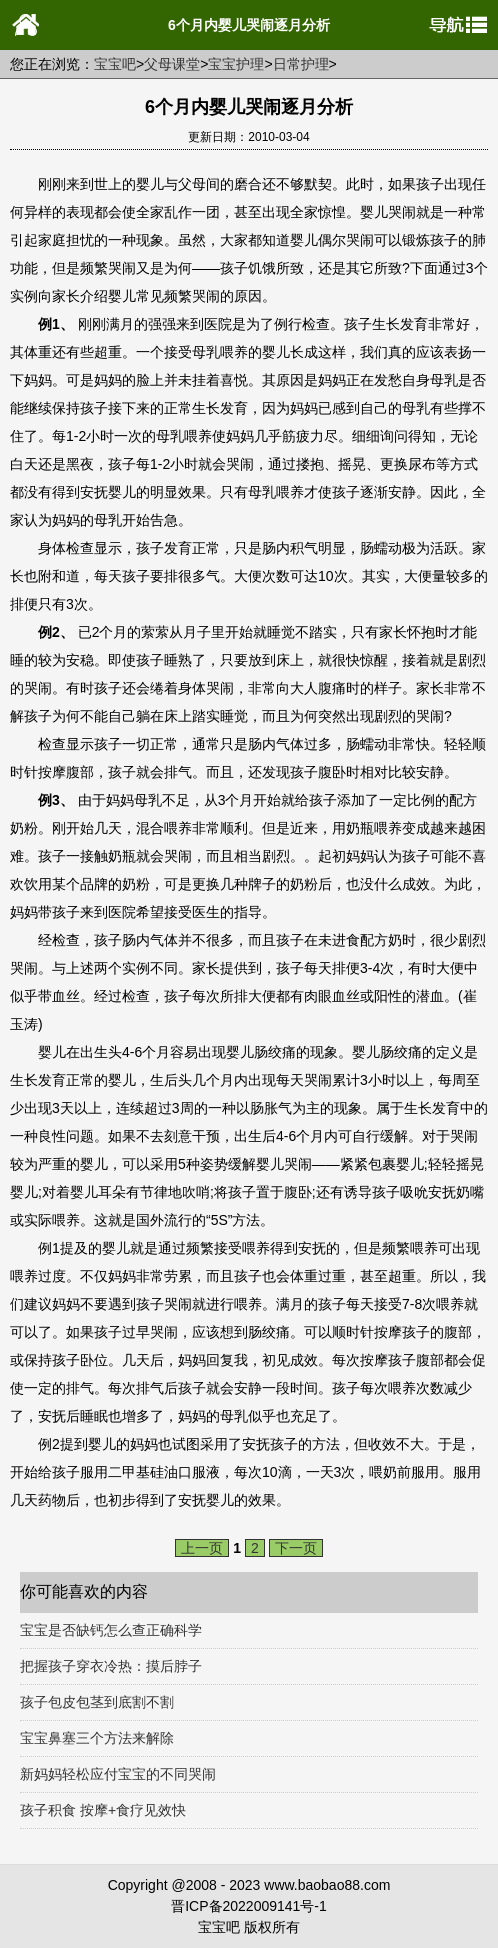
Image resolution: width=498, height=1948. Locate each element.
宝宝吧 (115, 64)
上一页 (202, 1548)
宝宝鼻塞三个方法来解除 (97, 1738)
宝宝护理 (236, 64)
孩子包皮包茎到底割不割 (97, 1702)
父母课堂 (172, 64)
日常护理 (301, 64)
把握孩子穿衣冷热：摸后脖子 (111, 1666)
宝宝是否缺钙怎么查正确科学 (111, 1630)
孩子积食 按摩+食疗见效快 (103, 1810)
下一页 (296, 1548)
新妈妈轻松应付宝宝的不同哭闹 (118, 1774)
